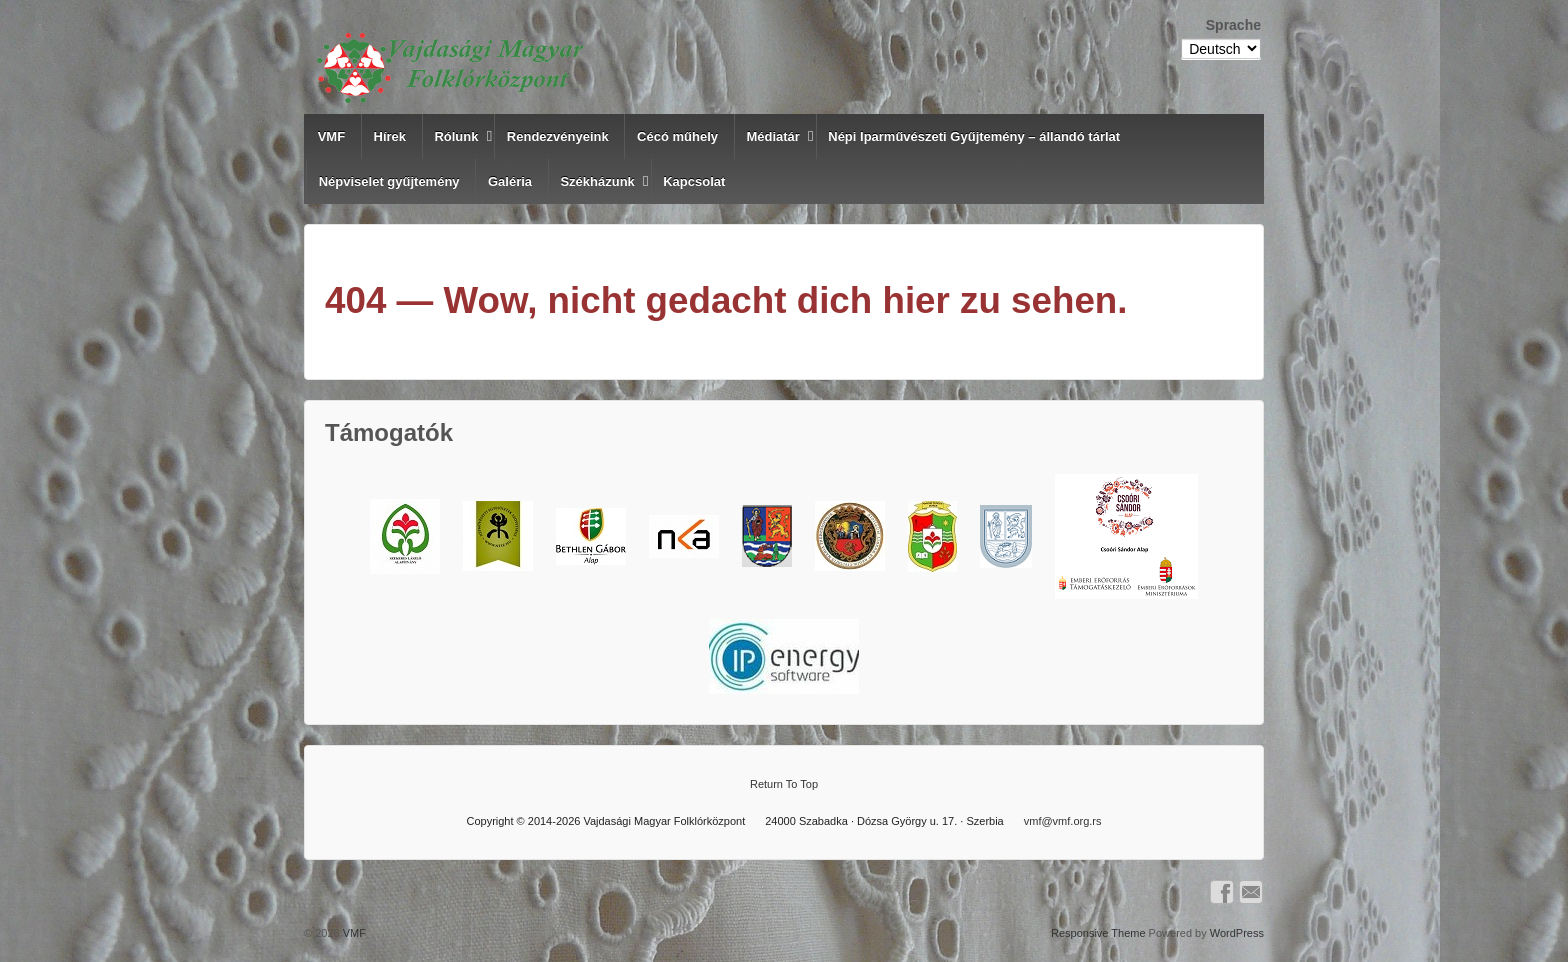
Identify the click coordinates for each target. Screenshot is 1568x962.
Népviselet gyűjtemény (389, 181)
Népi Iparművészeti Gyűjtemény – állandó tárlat (974, 136)
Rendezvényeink (558, 136)
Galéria (510, 181)
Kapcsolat (694, 181)
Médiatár (772, 136)
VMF (331, 136)
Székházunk (597, 181)
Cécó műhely (677, 136)
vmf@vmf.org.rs (1063, 821)
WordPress (1237, 933)
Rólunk (456, 136)
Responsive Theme (1098, 933)
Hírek (390, 136)
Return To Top (784, 784)
